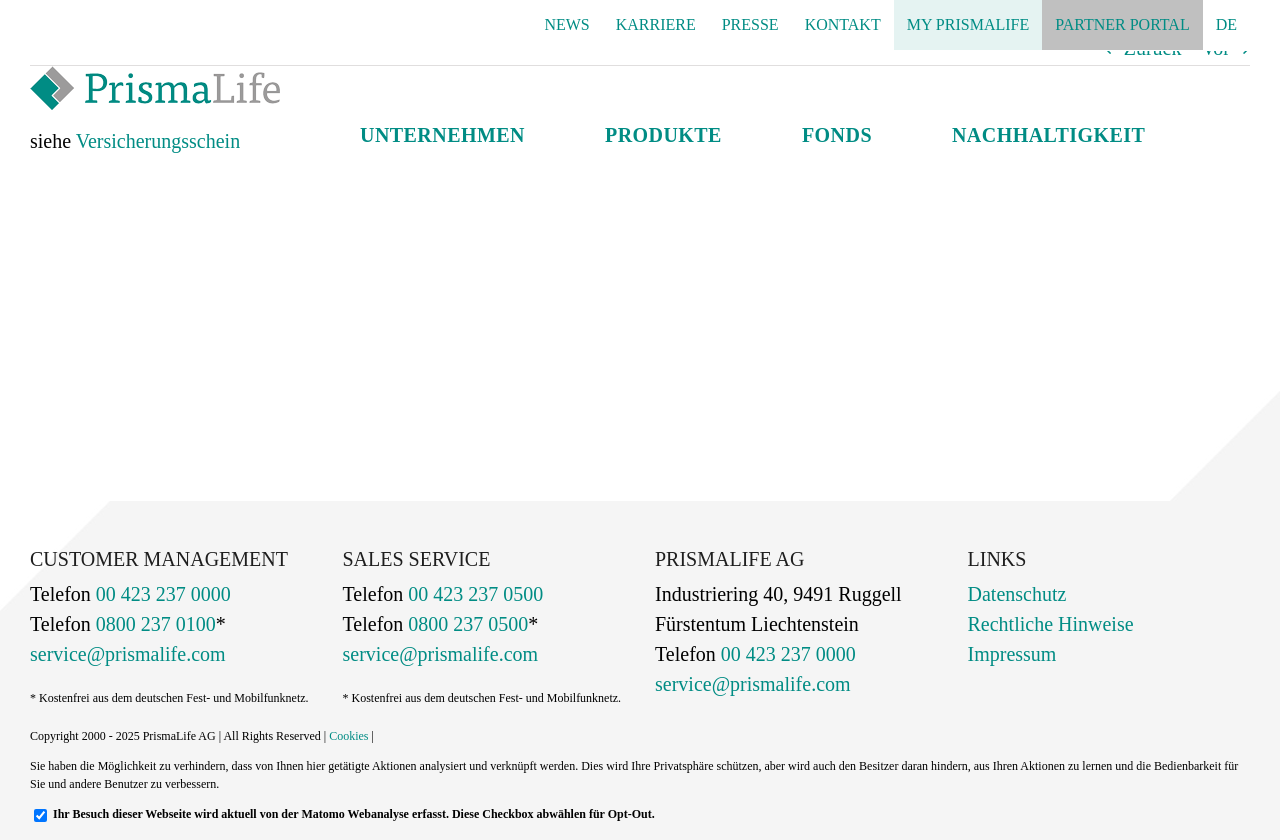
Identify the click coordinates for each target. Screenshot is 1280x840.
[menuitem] (1226, 25)
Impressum (1012, 654)
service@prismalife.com (128, 654)
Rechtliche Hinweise (1051, 624)
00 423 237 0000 (161, 594)
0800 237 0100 (153, 624)
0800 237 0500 (465, 624)
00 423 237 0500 (473, 594)
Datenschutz (1017, 594)
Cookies (348, 736)
